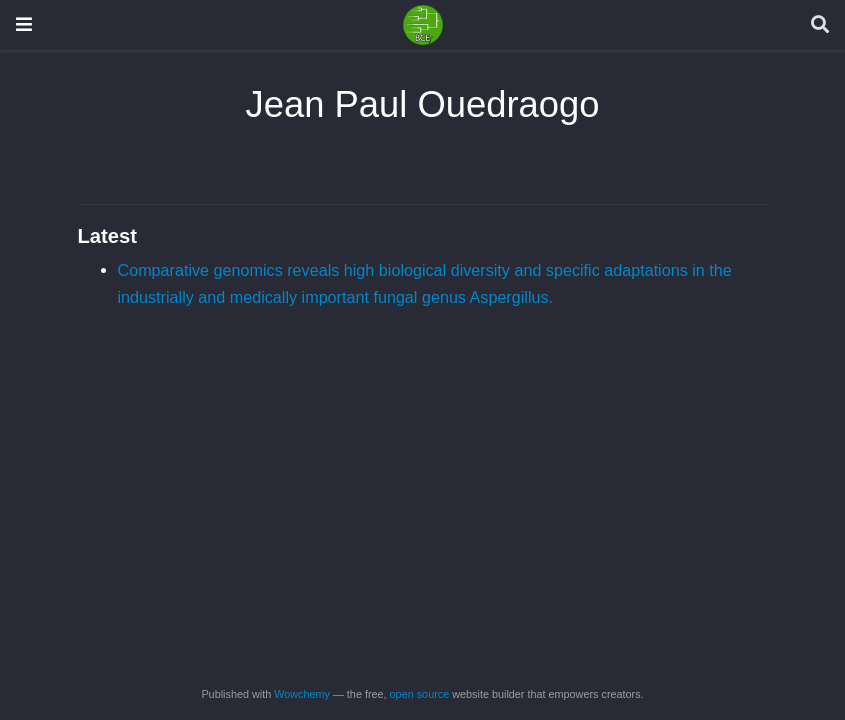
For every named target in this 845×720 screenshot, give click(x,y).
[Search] (820, 25)
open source (420, 694)
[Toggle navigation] (24, 24)
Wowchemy (302, 694)
